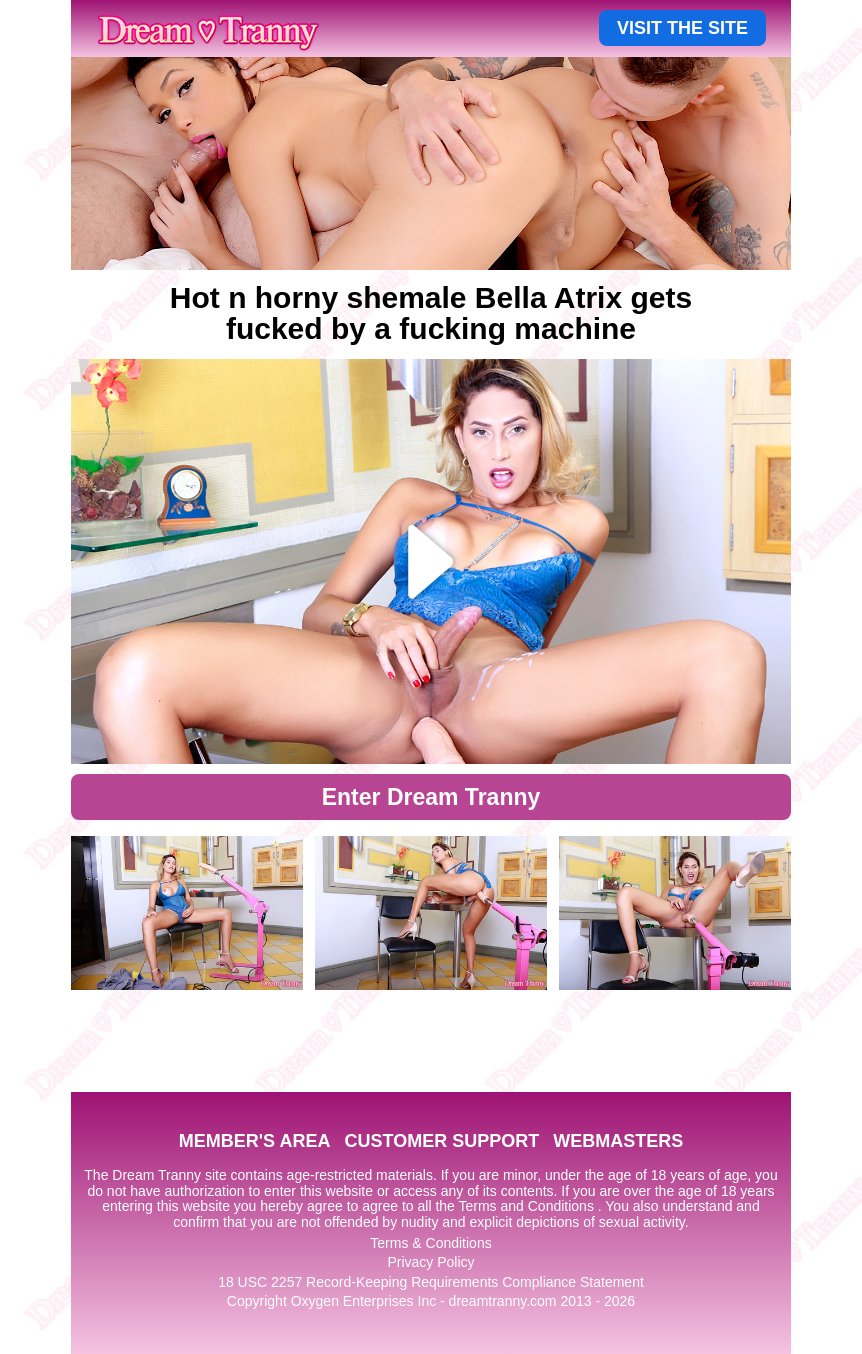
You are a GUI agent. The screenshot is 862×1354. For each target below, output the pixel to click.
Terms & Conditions (430, 1243)
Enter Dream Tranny (431, 797)
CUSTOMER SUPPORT (441, 1141)
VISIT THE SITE (682, 28)
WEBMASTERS (618, 1141)
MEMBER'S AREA (255, 1141)
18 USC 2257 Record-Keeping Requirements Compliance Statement (431, 1282)
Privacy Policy (430, 1262)
